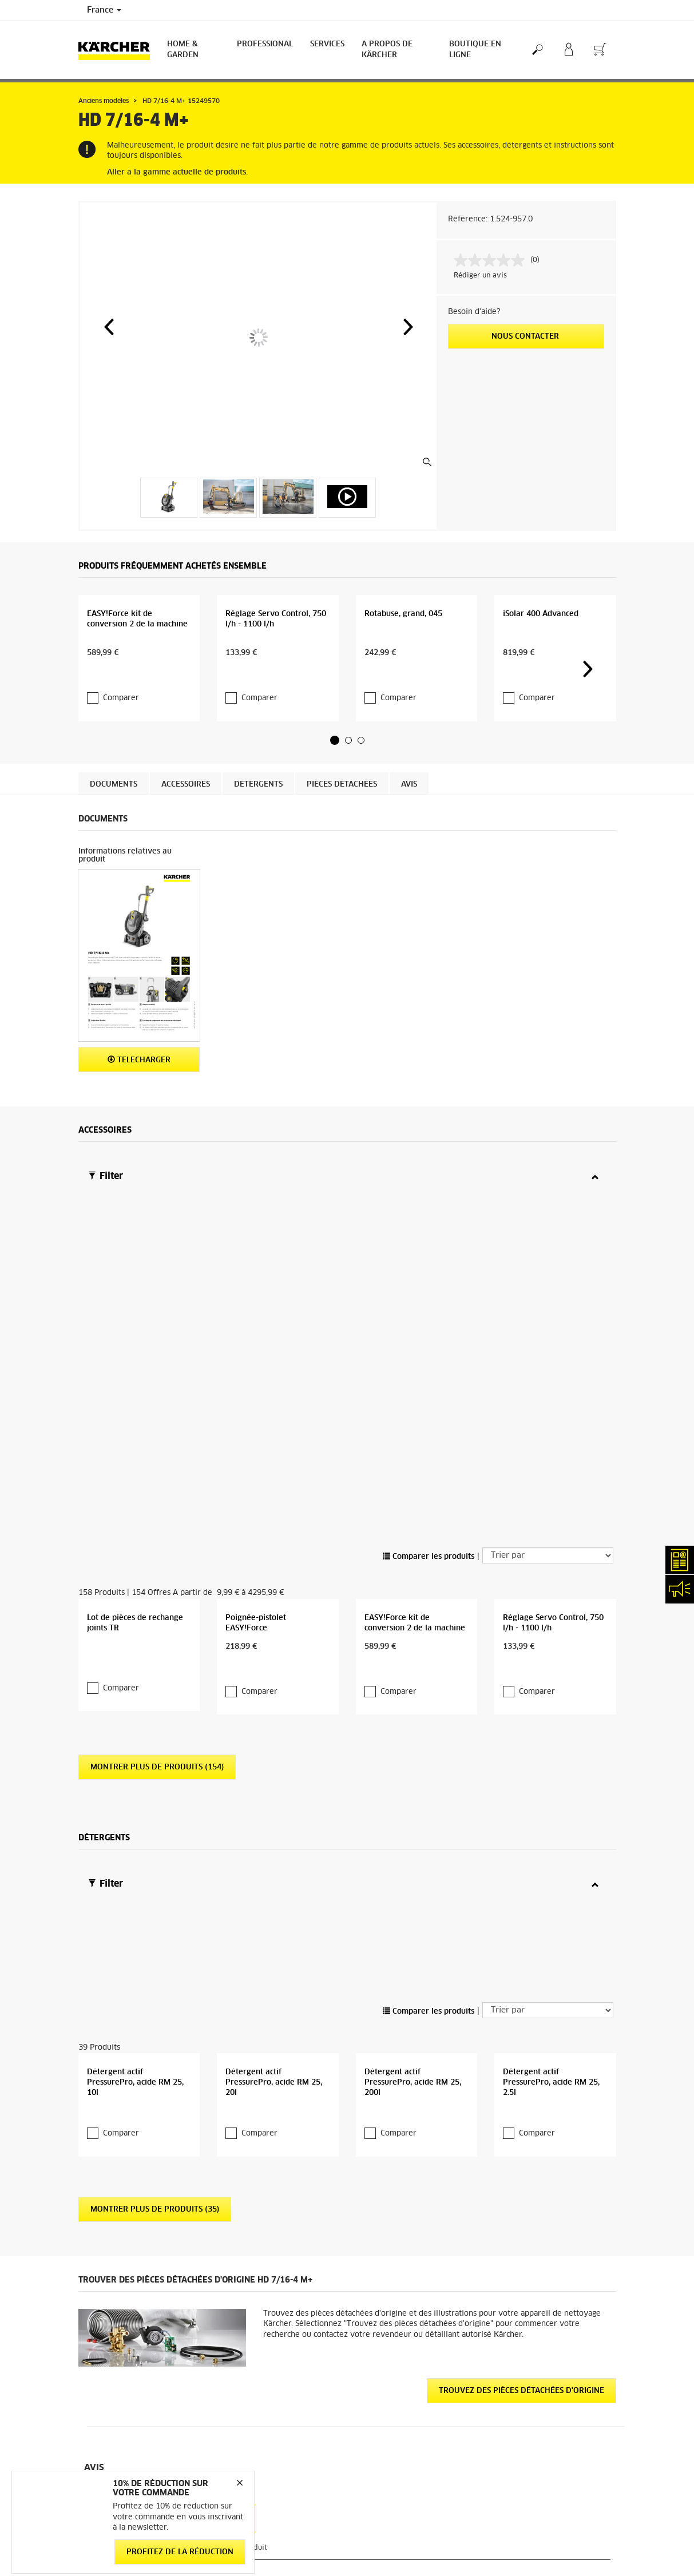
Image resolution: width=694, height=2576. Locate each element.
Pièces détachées (342, 813)
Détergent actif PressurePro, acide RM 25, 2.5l (551, 1791)
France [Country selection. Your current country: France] (104, 10)
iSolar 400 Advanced (540, 666)
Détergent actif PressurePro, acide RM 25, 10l (135, 1791)
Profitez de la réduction (179, 2551)
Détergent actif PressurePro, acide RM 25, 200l (412, 1791)
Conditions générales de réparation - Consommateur (137, 2436)
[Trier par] (547, 1257)
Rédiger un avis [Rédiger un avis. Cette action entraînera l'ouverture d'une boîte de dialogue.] (480, 275)
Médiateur (511, 2568)
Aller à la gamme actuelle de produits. (177, 172)
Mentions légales (523, 2554)
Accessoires (185, 813)
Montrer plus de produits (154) (157, 1498)
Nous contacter (526, 336)
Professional (265, 44)
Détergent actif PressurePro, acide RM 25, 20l (273, 1791)
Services (327, 44)
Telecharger (139, 1089)
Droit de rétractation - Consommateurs (116, 2464)
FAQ (363, 2568)
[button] (108, 326)
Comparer (121, 717)
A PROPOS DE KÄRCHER (387, 50)
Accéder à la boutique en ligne (130, 2333)
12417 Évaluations (526, 2367)
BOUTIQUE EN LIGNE (475, 50)
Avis (409, 813)
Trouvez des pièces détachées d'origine (521, 2099)
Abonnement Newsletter (397, 2554)
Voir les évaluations (528, 2380)
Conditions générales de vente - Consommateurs (132, 2381)
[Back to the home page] (118, 50)
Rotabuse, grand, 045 (403, 666)
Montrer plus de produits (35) (154, 1918)
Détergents (258, 813)
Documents (113, 813)
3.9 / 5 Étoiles (518, 2353)
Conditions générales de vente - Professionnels (132, 2409)
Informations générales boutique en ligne (138, 2354)
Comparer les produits (428, 1258)
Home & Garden (183, 50)
